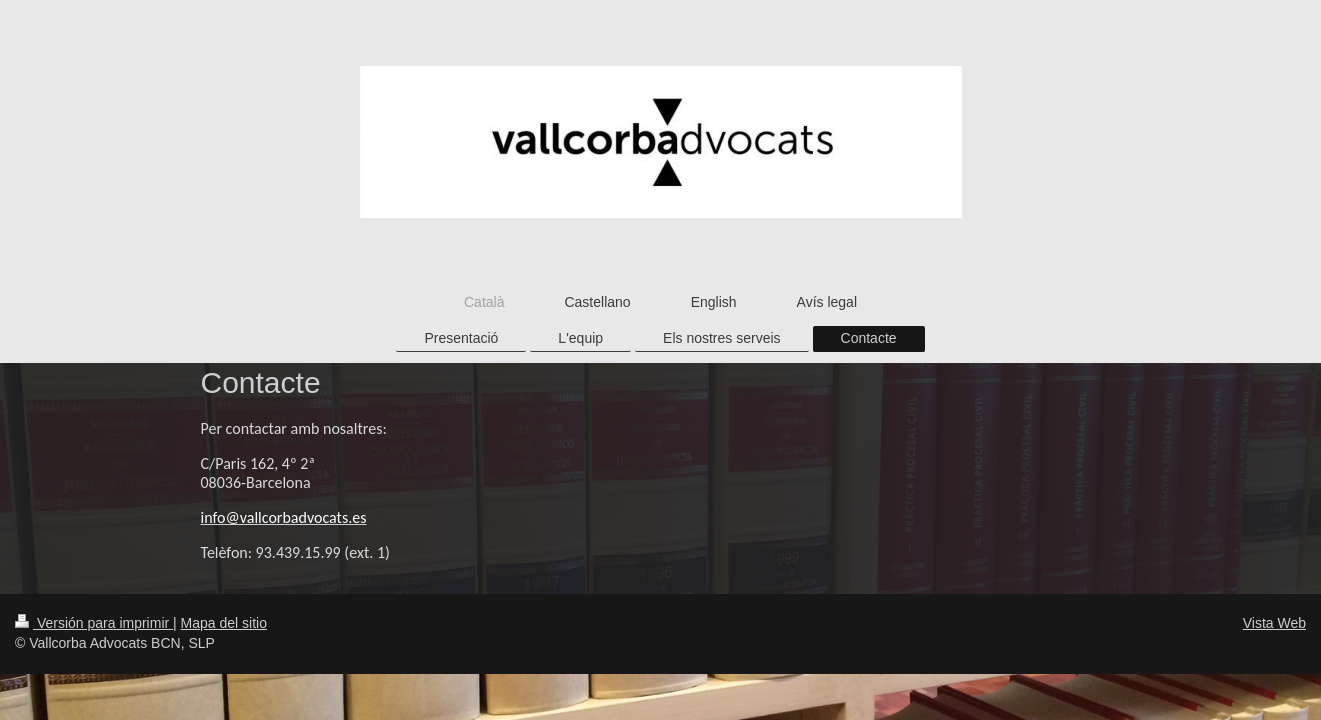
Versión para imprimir (94, 623)
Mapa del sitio (224, 623)
